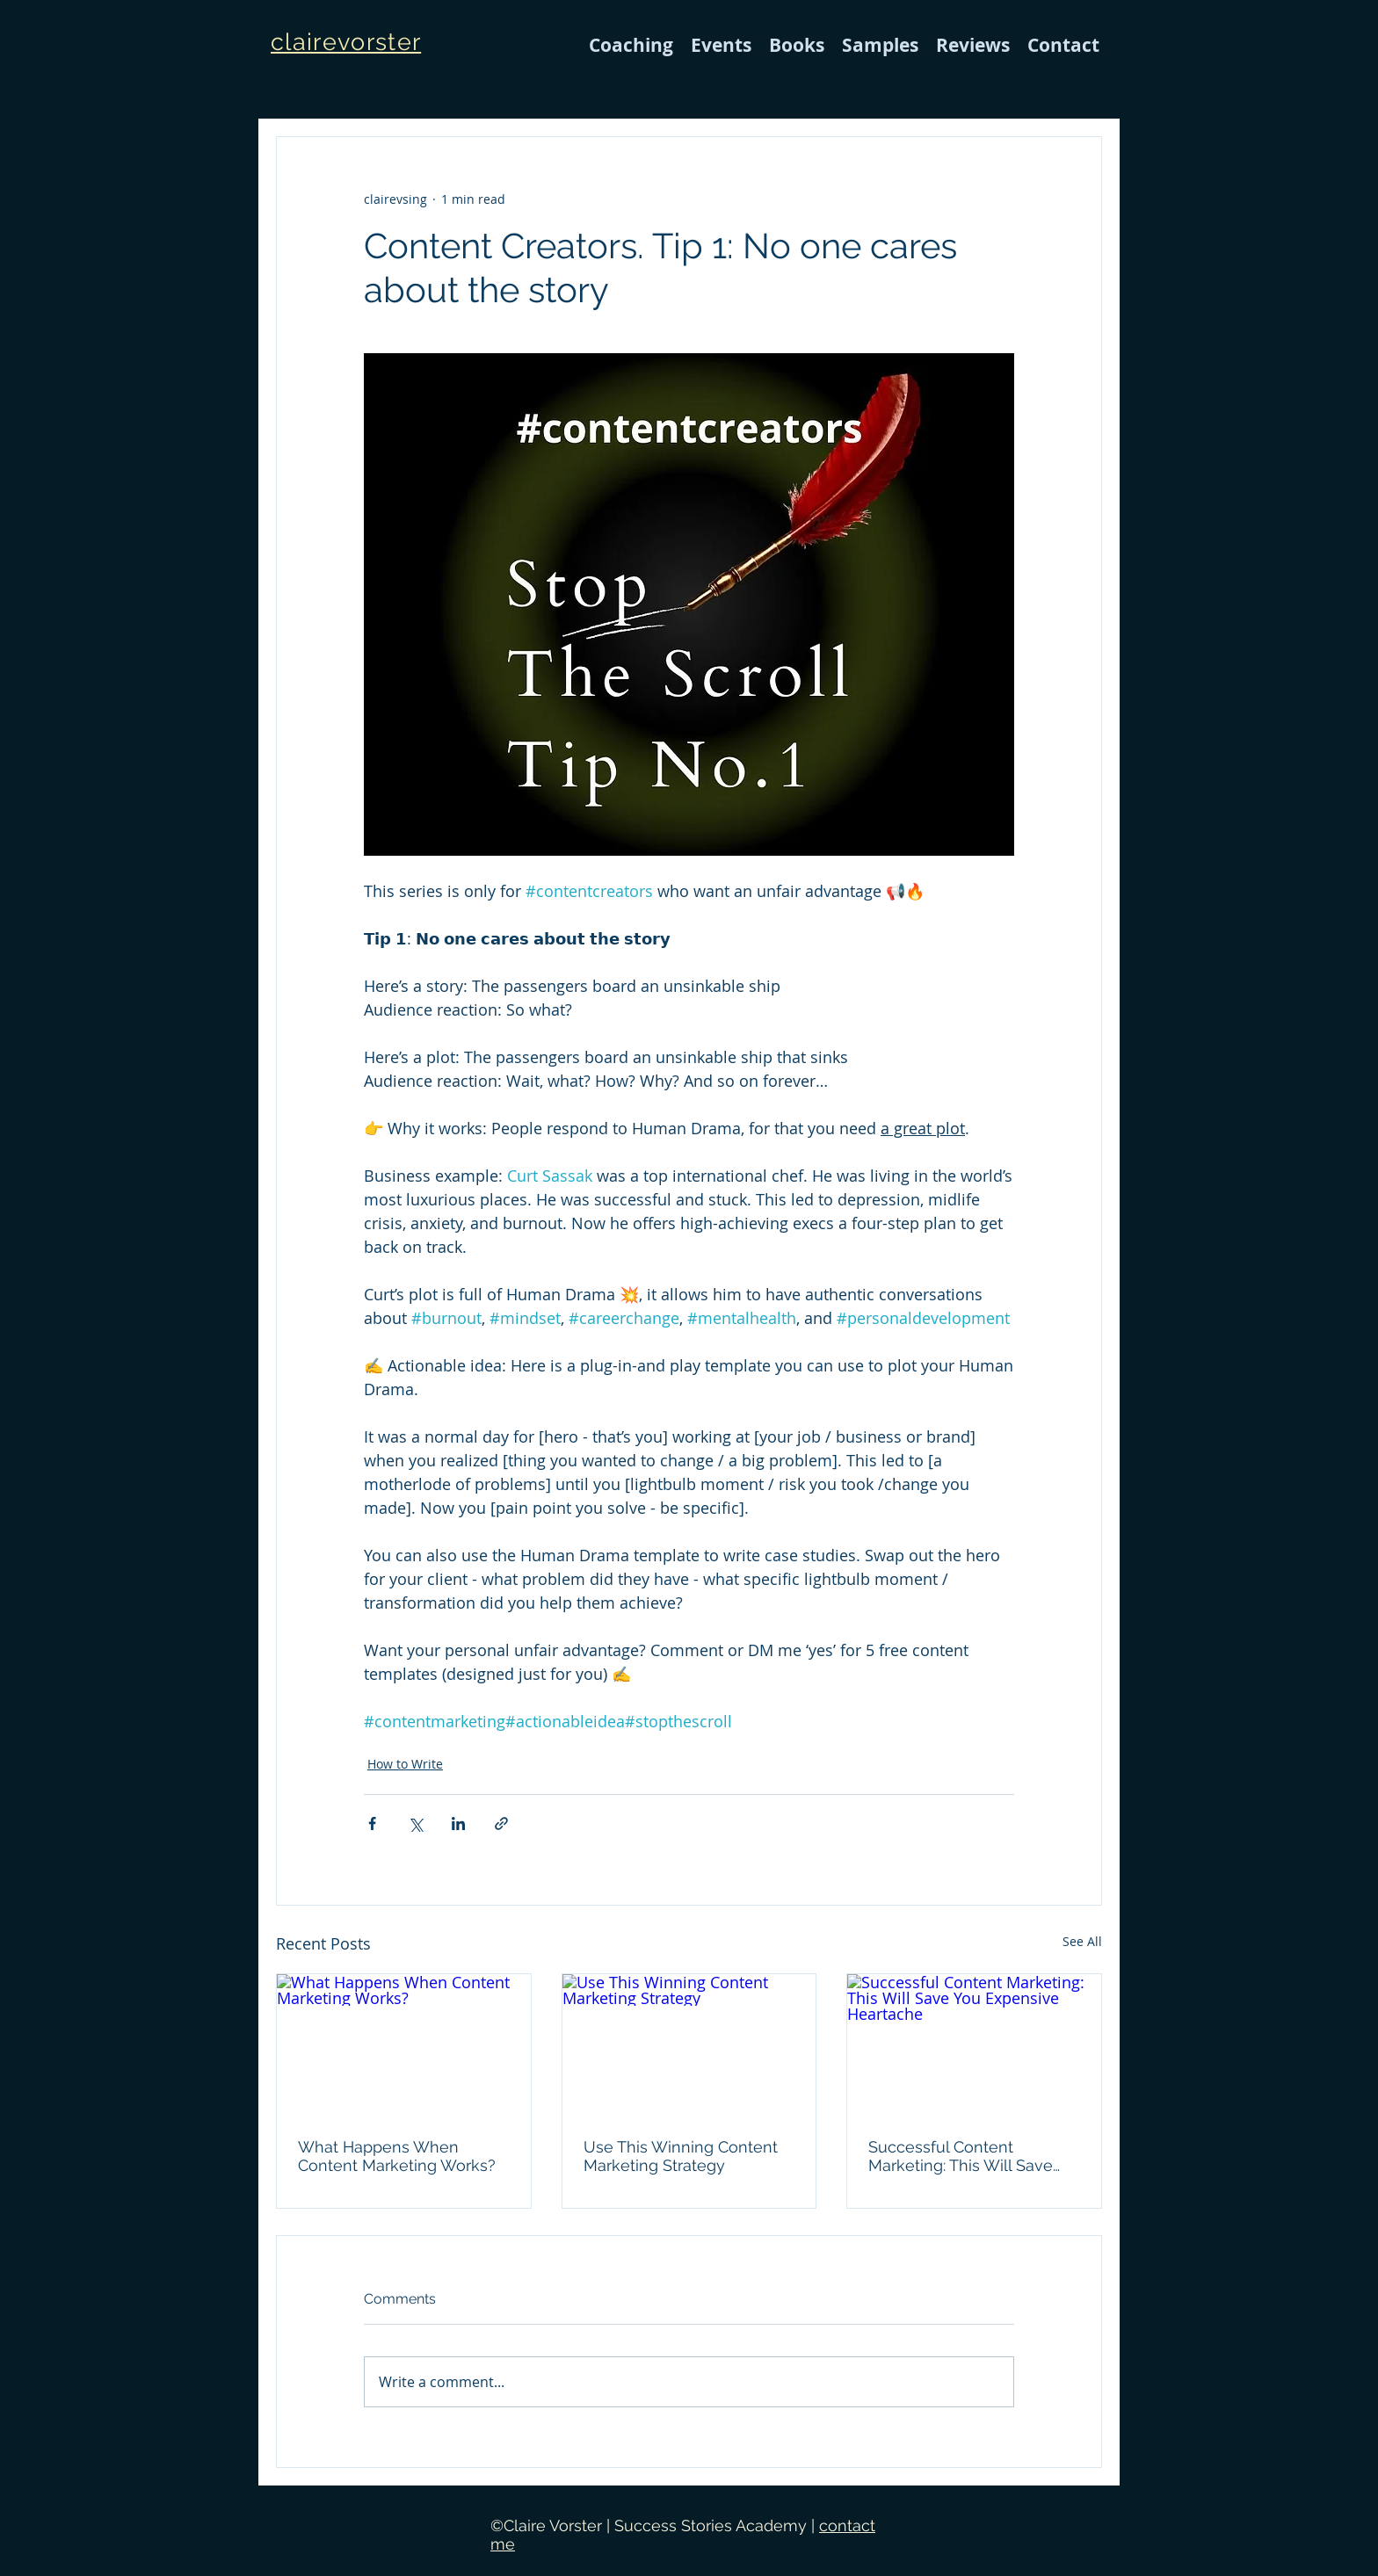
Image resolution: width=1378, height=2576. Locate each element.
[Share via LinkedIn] (458, 1823)
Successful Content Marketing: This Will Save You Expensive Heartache (963, 2156)
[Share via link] (501, 1823)
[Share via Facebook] (372, 1823)
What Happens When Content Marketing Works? (397, 2156)
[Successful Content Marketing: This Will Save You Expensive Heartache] (974, 2045)
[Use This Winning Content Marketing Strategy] (689, 2045)
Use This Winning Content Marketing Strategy (681, 2156)
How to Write (405, 1763)
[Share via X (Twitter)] (415, 1823)
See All (1082, 1941)
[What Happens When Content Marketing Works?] (404, 2045)
